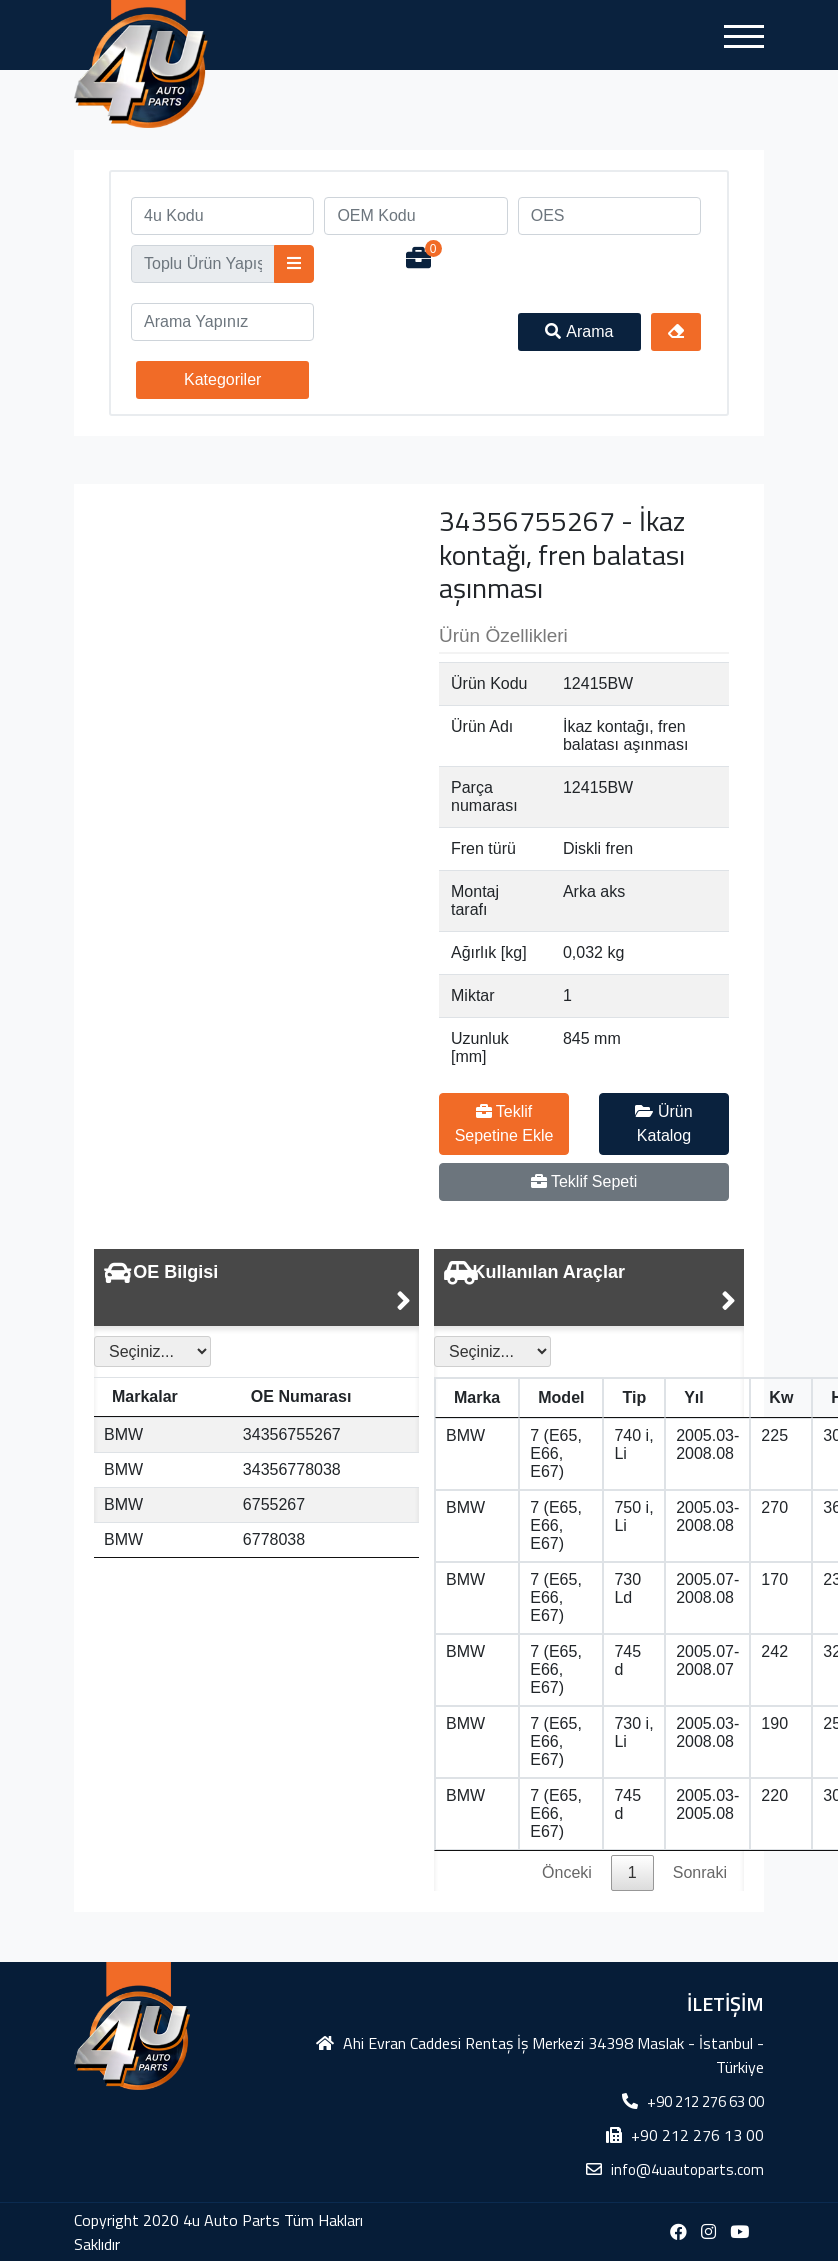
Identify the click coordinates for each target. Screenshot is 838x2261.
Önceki (567, 1872)
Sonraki (700, 1872)
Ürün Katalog (663, 1123)
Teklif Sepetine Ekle (504, 1123)
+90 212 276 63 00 (705, 2101)
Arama (579, 331)
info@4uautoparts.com (687, 2169)
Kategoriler (222, 379)
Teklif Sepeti (584, 1181)
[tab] (256, 1287)
